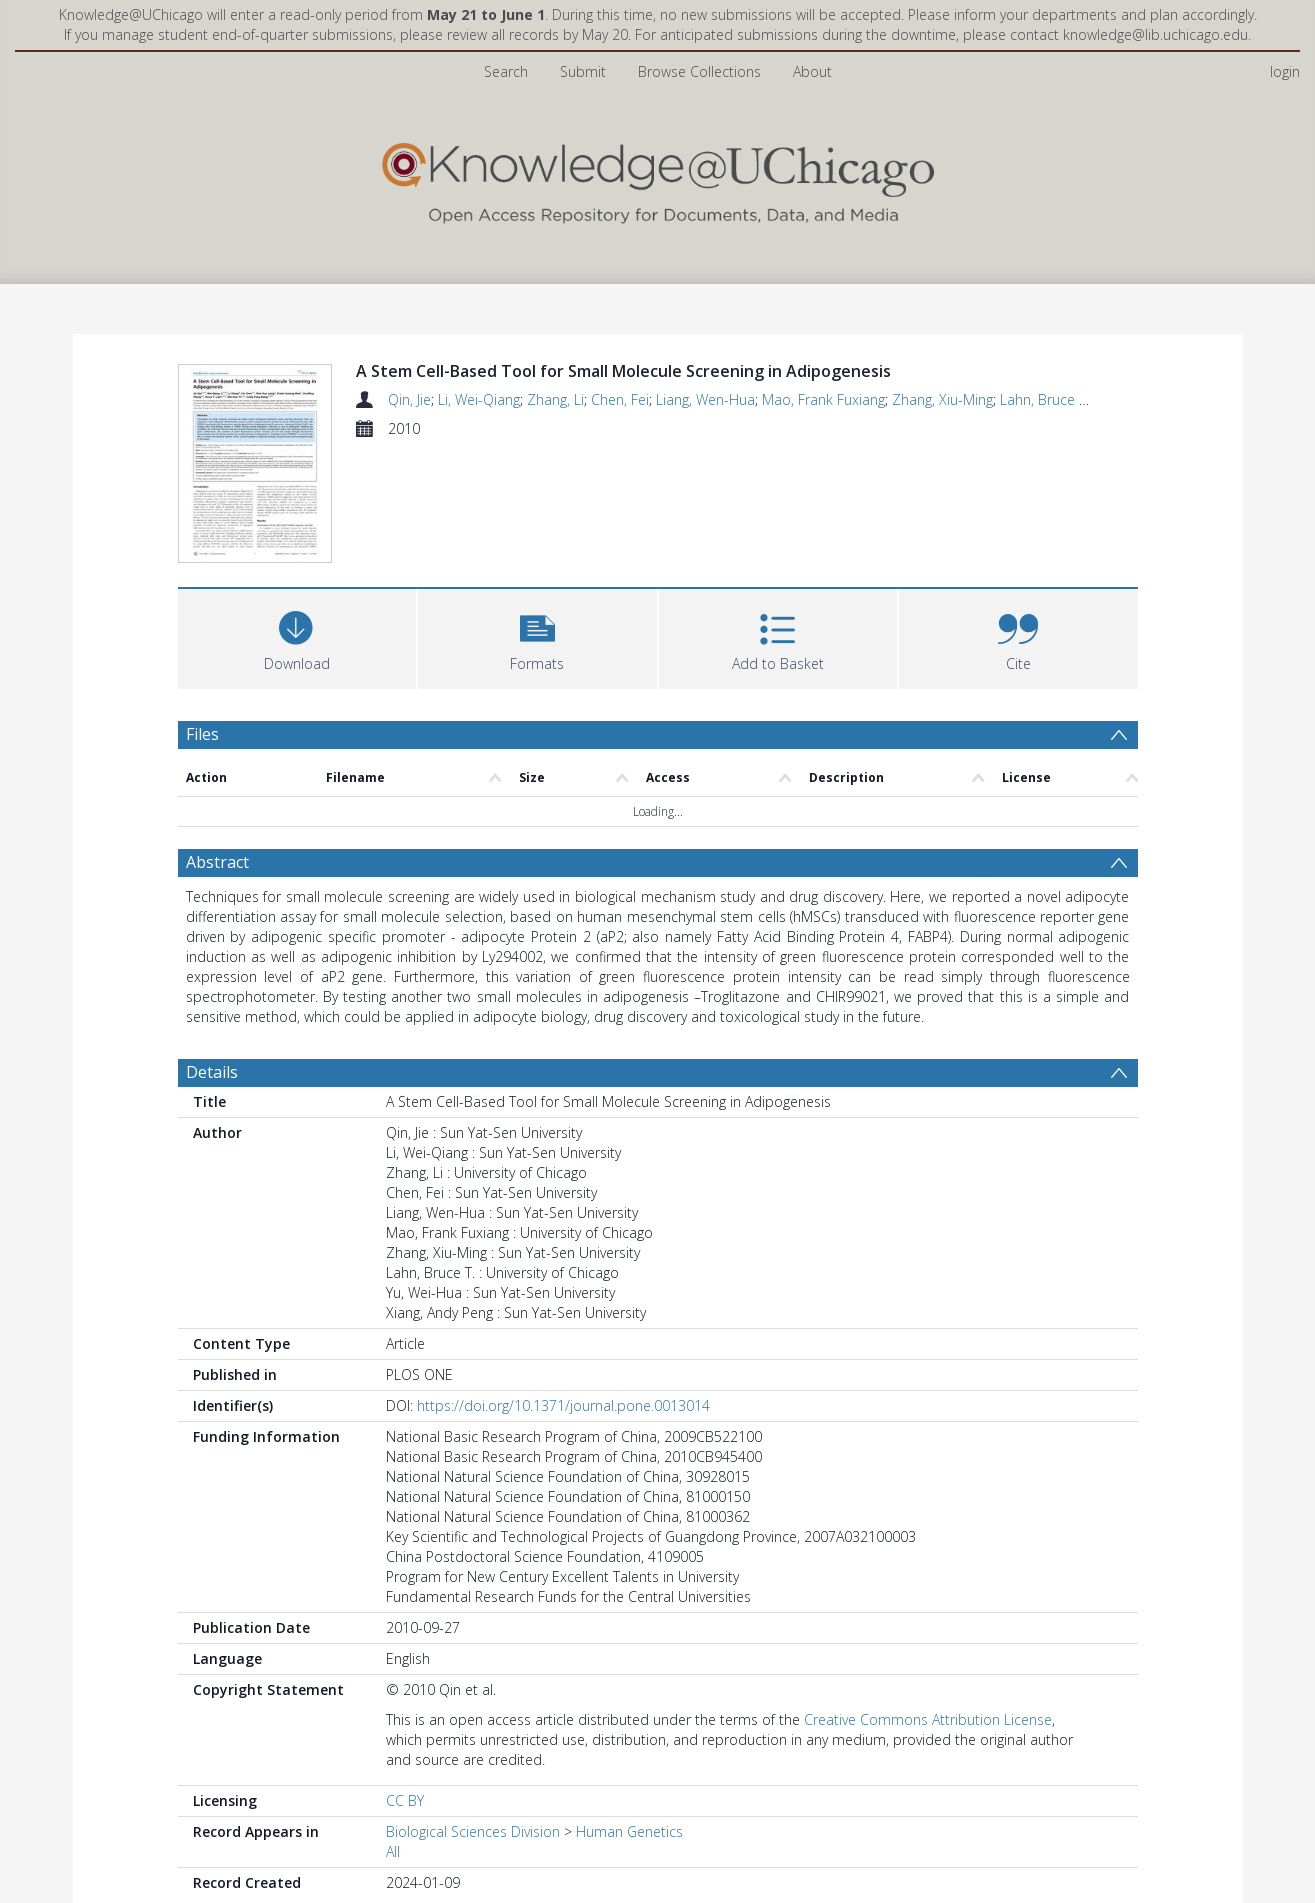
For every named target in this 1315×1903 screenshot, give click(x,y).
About (812, 71)
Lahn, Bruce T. (1044, 399)
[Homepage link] (658, 178)
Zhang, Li (555, 399)
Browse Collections (699, 71)
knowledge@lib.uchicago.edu (1155, 34)
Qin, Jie (409, 399)
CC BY (405, 1800)
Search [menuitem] (506, 71)
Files (202, 734)
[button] (537, 636)
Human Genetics (629, 1831)
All (393, 1851)
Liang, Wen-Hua (705, 399)
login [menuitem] (1285, 71)
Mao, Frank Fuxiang (823, 399)
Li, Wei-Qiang (479, 399)
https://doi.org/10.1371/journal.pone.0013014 (563, 1405)
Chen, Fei (620, 399)
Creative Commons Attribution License (928, 1719)
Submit (583, 71)
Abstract (217, 862)
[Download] (297, 636)
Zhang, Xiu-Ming (942, 399)
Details (212, 1072)
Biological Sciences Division (473, 1831)
